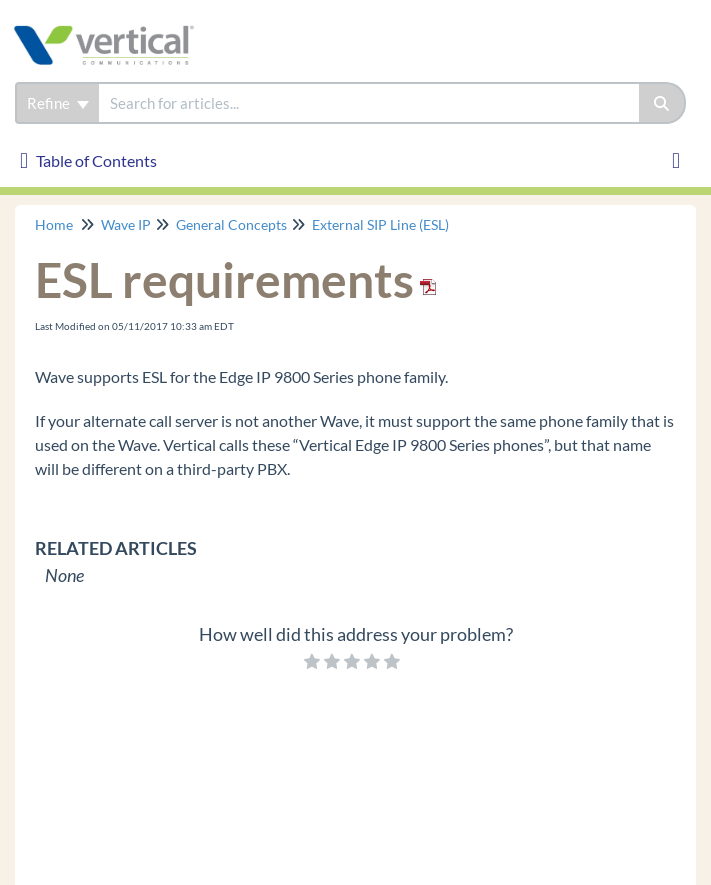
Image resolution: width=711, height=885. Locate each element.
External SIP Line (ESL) (380, 224)
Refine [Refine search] (58, 103)
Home (54, 224)
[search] (369, 103)
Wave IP (126, 224)
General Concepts (231, 224)
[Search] (662, 103)
